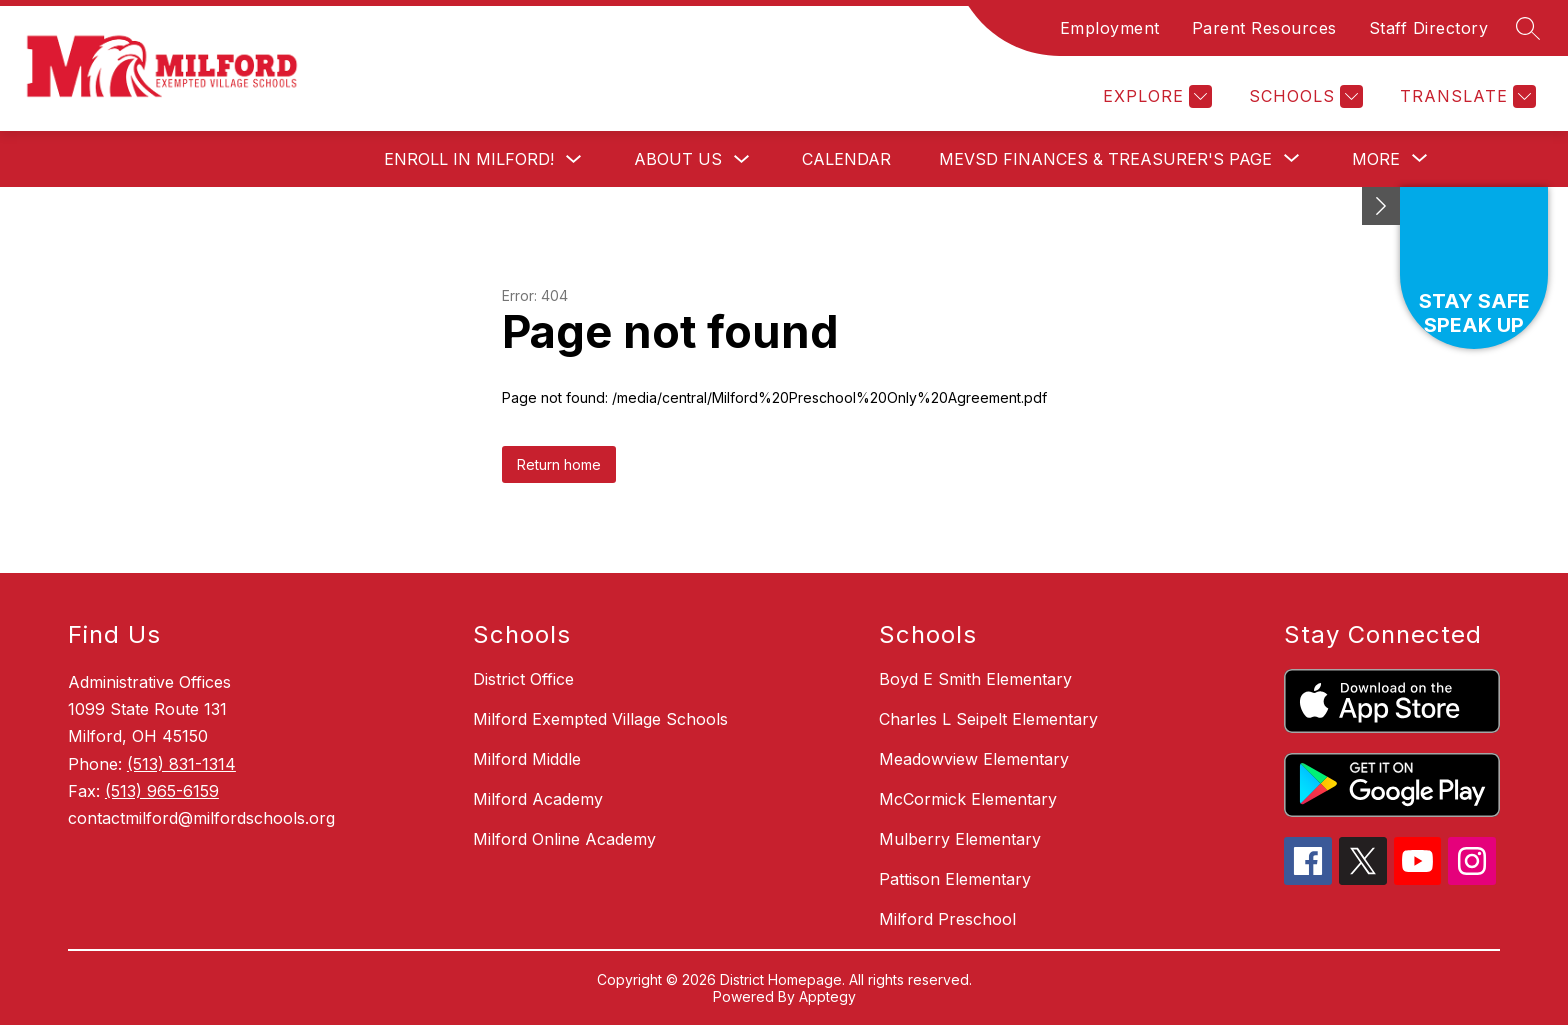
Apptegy (827, 996)
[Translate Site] (1465, 96)
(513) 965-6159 (162, 791)
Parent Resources (1264, 28)
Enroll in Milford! (469, 159)
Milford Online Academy (564, 839)
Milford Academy (538, 799)
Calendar (846, 159)
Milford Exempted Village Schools (600, 719)
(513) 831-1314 (181, 764)
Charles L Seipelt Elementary (988, 719)
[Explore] (1155, 96)
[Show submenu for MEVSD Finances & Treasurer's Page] (1105, 159)
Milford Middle (527, 759)
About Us (678, 159)
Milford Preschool (947, 919)
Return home (559, 464)
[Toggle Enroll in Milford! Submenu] (574, 159)
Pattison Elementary (955, 879)
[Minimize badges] (1381, 206)
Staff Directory (1429, 28)
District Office (523, 679)
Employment (1110, 28)
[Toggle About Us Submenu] (742, 159)
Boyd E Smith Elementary (975, 679)
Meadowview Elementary (974, 759)
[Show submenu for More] (1376, 159)
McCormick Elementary (968, 799)
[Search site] (1528, 28)
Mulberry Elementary (960, 839)
